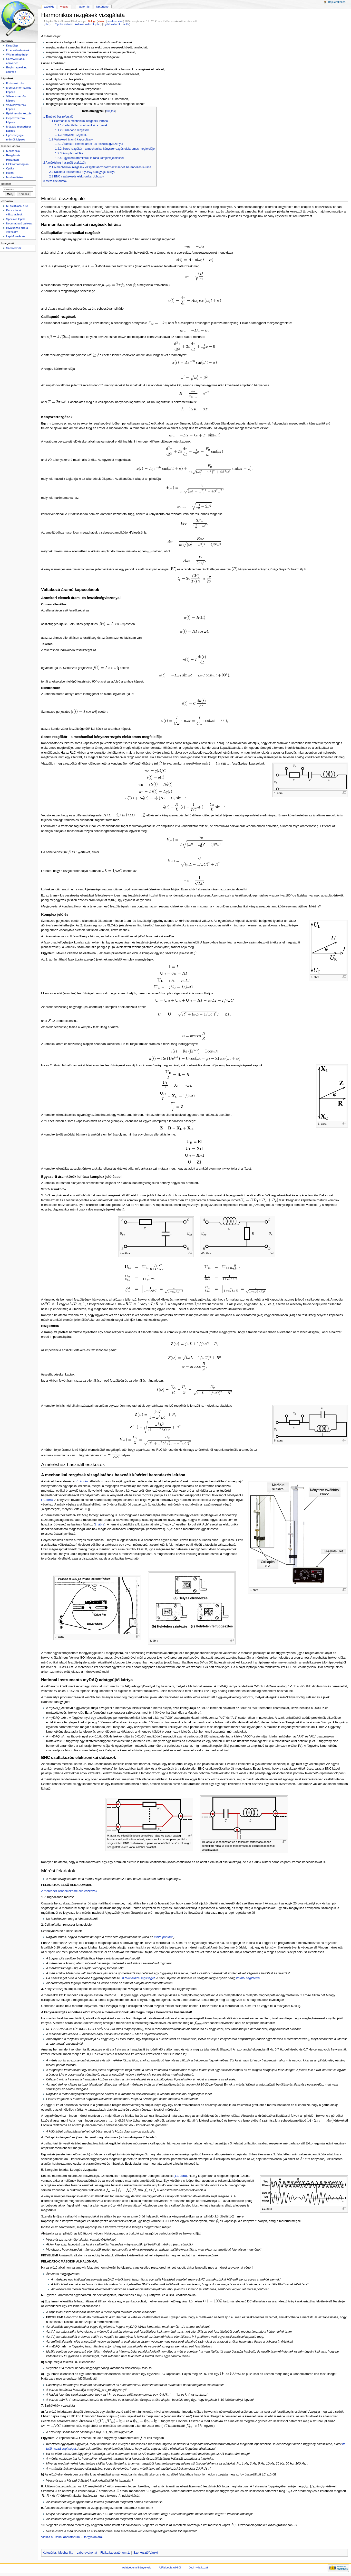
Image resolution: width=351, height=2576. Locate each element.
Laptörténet (102, 6)
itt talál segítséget (248, 1978)
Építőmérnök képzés (18, 113)
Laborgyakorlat (87, 2552)
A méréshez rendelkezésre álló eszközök (69, 1891)
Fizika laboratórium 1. (115, 2552)
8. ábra (100, 1524)
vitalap (101, 21)
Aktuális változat (84, 24)
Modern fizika (14, 177)
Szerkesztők (13, 248)
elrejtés (110, 111)
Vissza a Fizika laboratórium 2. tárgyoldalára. (72, 2537)
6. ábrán (82, 1481)
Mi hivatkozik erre (17, 205)
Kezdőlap (12, 45)
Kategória (49, 2552)
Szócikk (49, 6)
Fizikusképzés (15, 83)
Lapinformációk (15, 236)
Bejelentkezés (336, 1)
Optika (10, 168)
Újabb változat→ (113, 24)
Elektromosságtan (17, 164)
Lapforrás (84, 6)
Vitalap (64, 6)
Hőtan (10, 172)
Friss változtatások (17, 50)
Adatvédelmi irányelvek (136, 2567)
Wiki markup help (17, 54)
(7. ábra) (47, 1500)
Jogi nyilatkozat (198, 2567)
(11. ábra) (180, 2176)
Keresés (6, 183)
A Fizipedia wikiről (170, 2567)
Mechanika (65, 2552)
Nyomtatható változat (19, 223)
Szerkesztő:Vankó (145, 2552)
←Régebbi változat (62, 24)
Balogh (92, 21)
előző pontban (164, 1937)
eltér (47, 24)
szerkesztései (115, 21)
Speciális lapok (15, 219)
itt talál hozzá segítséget (138, 1978)
